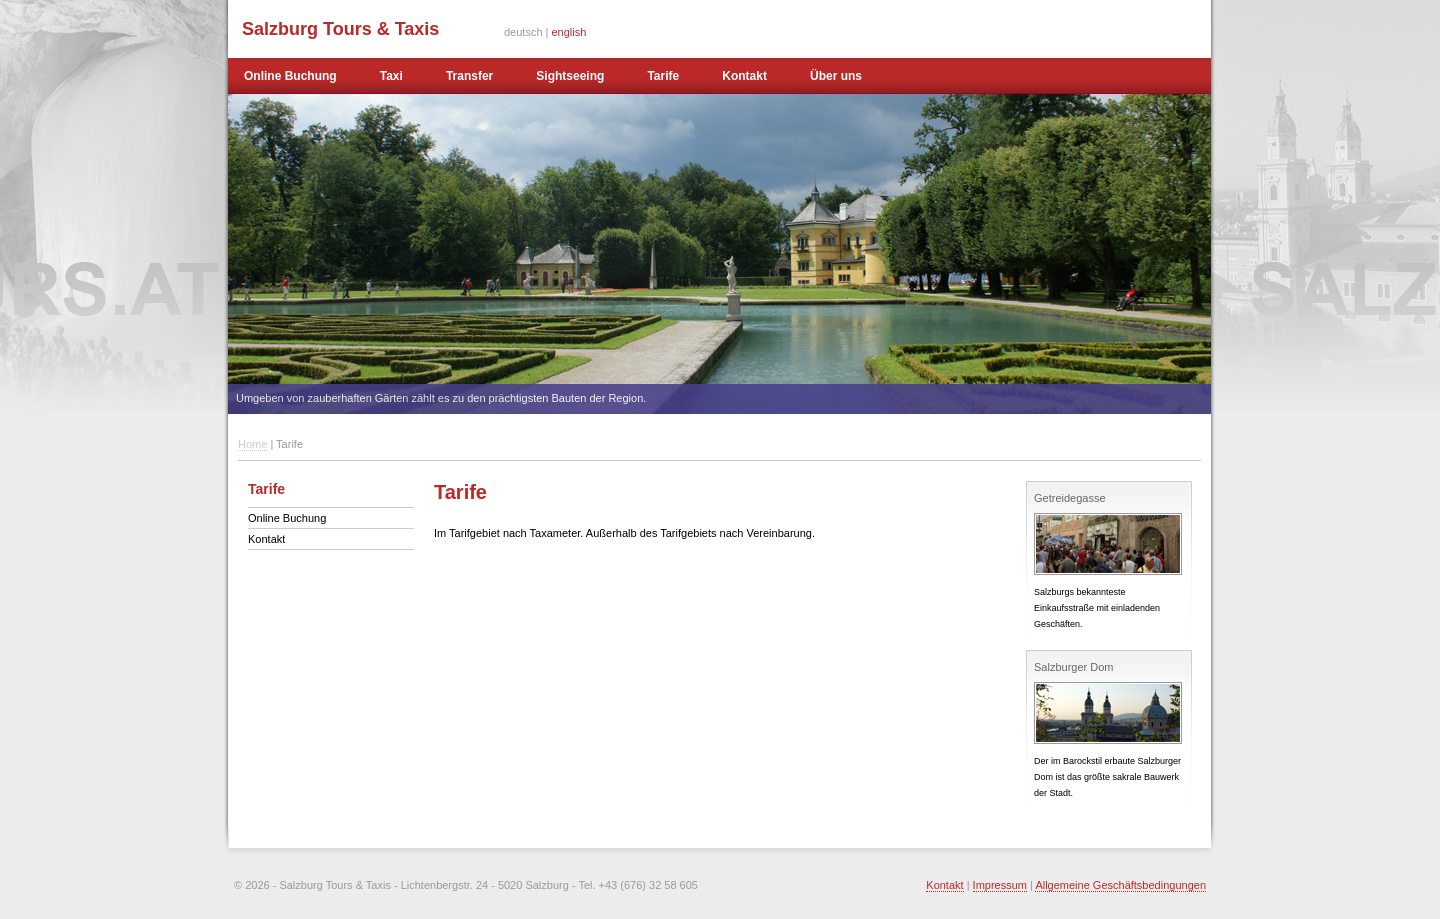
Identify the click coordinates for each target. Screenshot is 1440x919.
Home (252, 444)
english (569, 32)
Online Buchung (290, 76)
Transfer (469, 76)
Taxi (391, 76)
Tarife (663, 76)
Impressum (1000, 885)
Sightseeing (570, 76)
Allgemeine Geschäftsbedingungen (1120, 885)
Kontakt (744, 76)
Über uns (836, 76)
